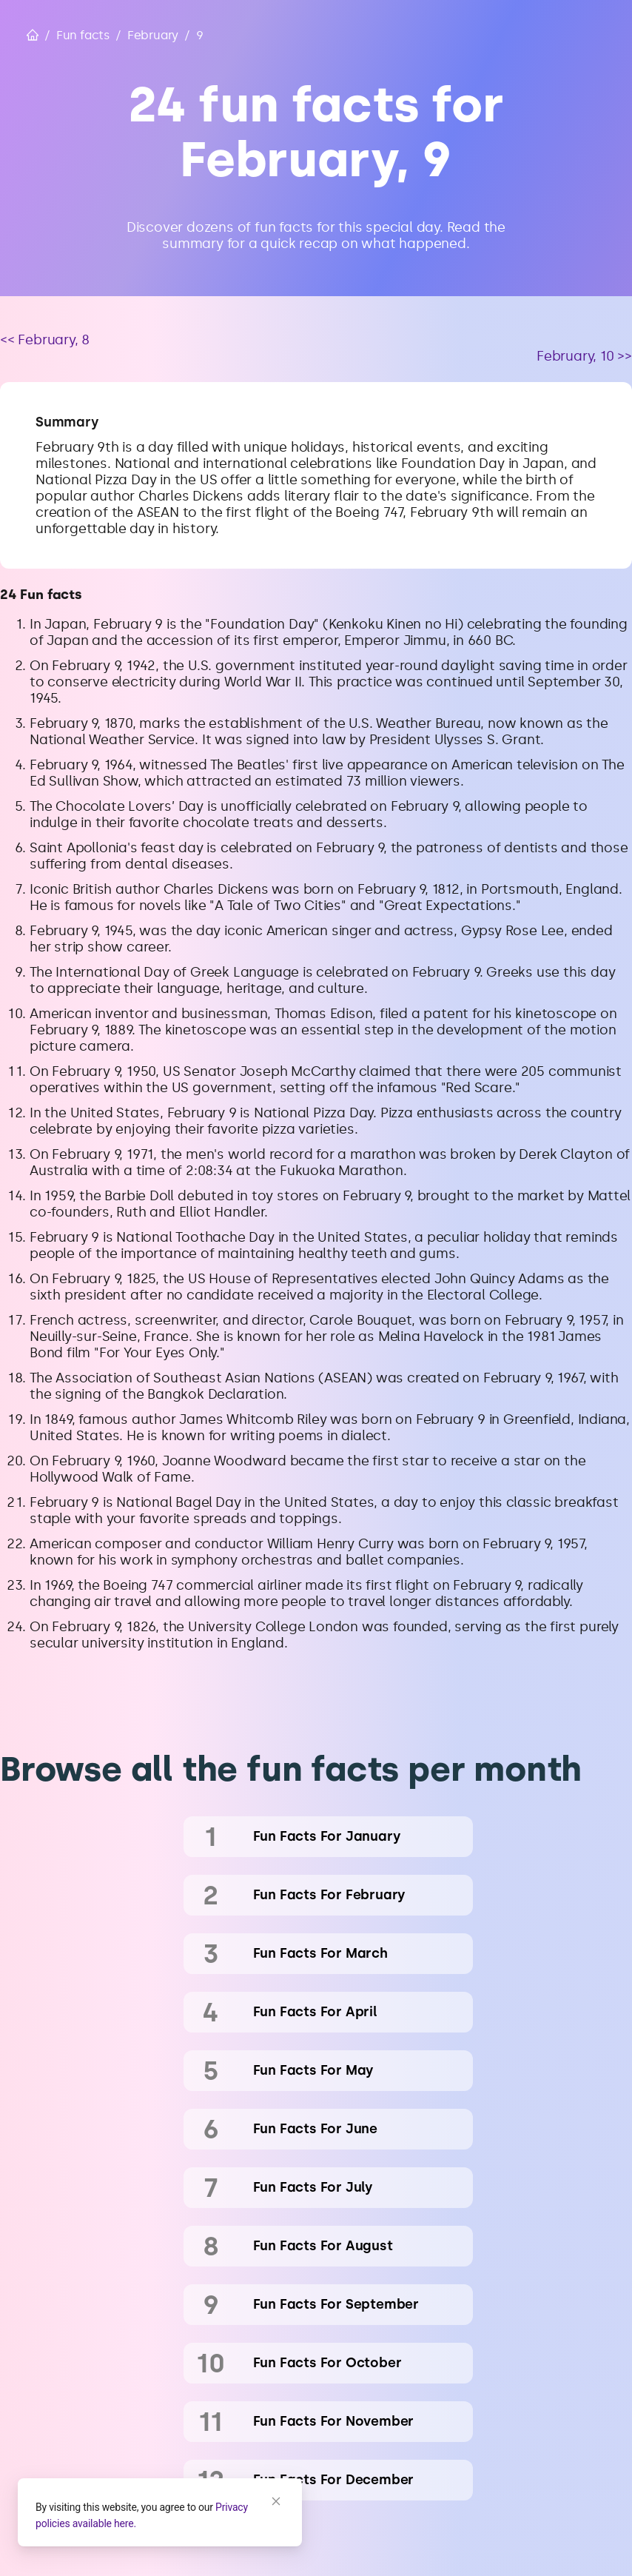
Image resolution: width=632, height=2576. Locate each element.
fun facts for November (333, 2421)
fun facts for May (313, 2070)
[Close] (276, 2501)
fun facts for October (327, 2363)
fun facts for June (315, 2129)
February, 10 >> (584, 356)
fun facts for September (336, 2304)
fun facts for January (327, 1836)
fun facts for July (313, 2187)
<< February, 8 (45, 340)
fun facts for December (333, 2480)
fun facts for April (315, 2012)
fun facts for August (323, 2246)
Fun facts (83, 35)
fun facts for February (329, 1895)
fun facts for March (320, 1953)
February (152, 35)
